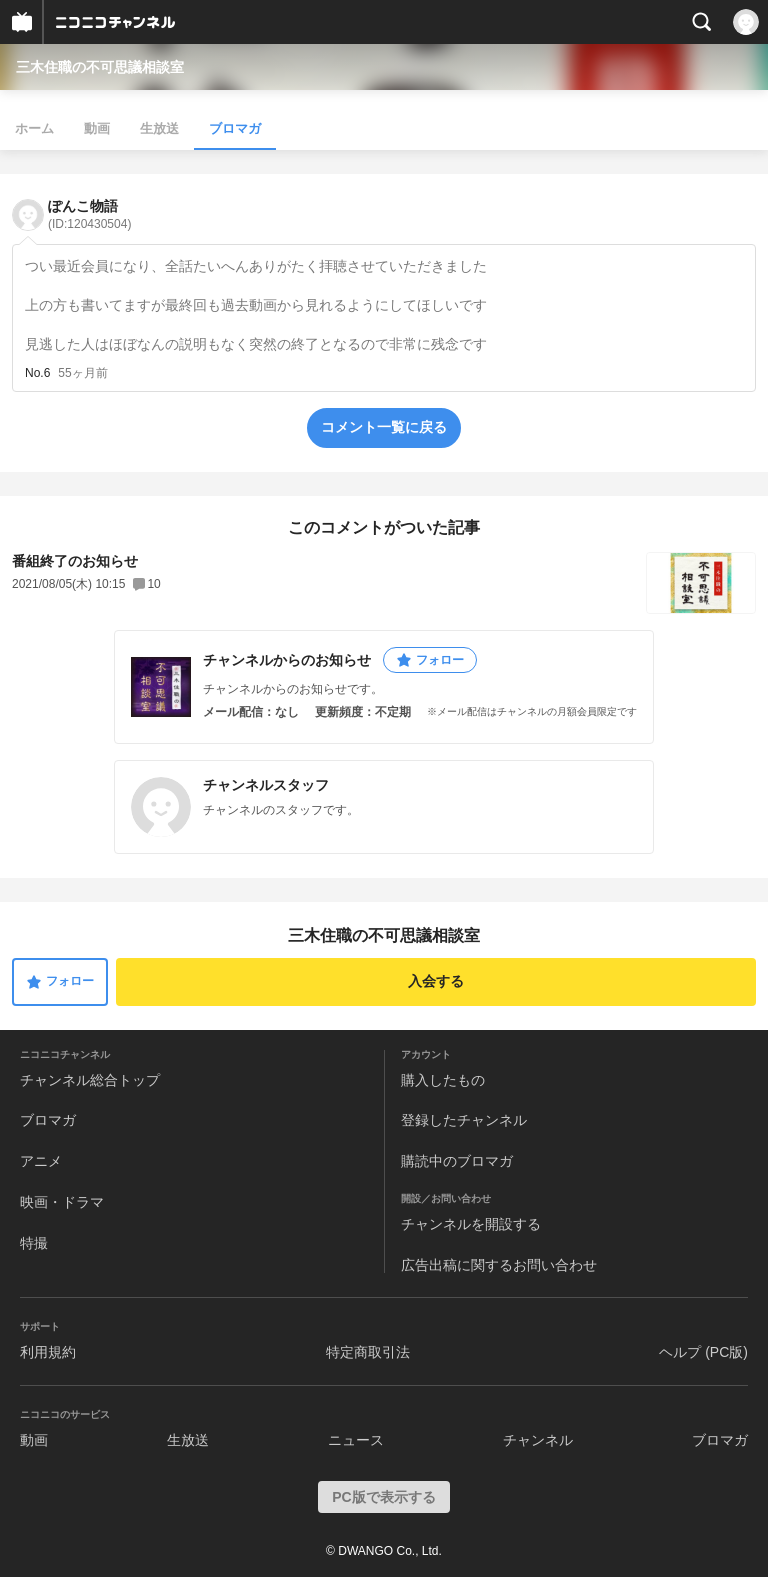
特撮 (34, 1243)
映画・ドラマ (62, 1202)
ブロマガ (235, 128)
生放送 (159, 128)
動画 (97, 128)
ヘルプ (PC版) (703, 1352)
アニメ (41, 1161)
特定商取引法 (368, 1352)
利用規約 (48, 1352)
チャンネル (538, 1440)
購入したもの (443, 1080)
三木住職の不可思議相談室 (100, 67)
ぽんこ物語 (89, 214)
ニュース (356, 1440)
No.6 (37, 373)
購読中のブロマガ (457, 1161)
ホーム (34, 128)
